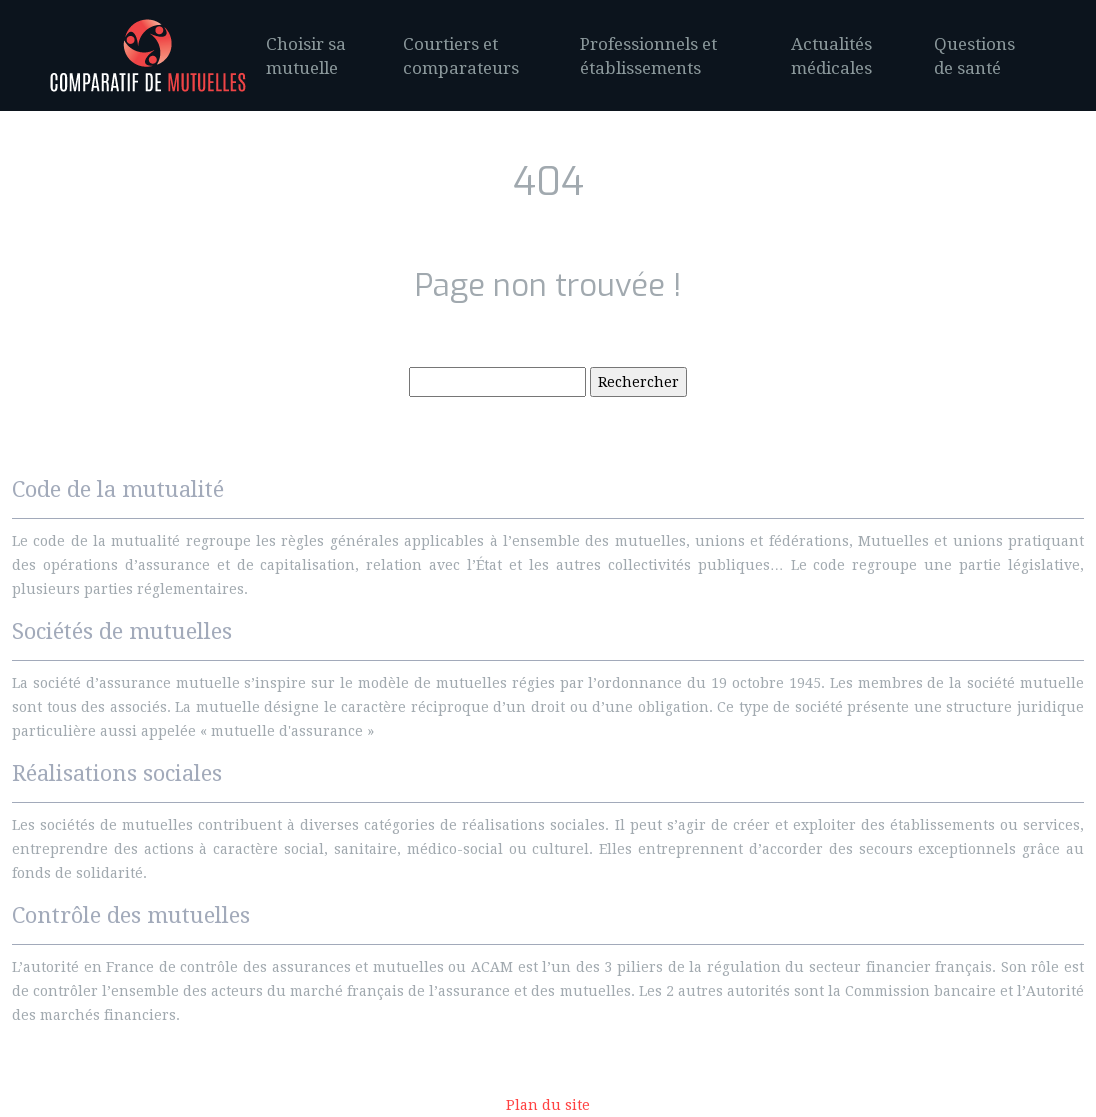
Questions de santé (974, 56)
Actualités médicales (831, 56)
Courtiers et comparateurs (461, 56)
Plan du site (548, 1105)
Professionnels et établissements (648, 56)
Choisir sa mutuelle (306, 56)
